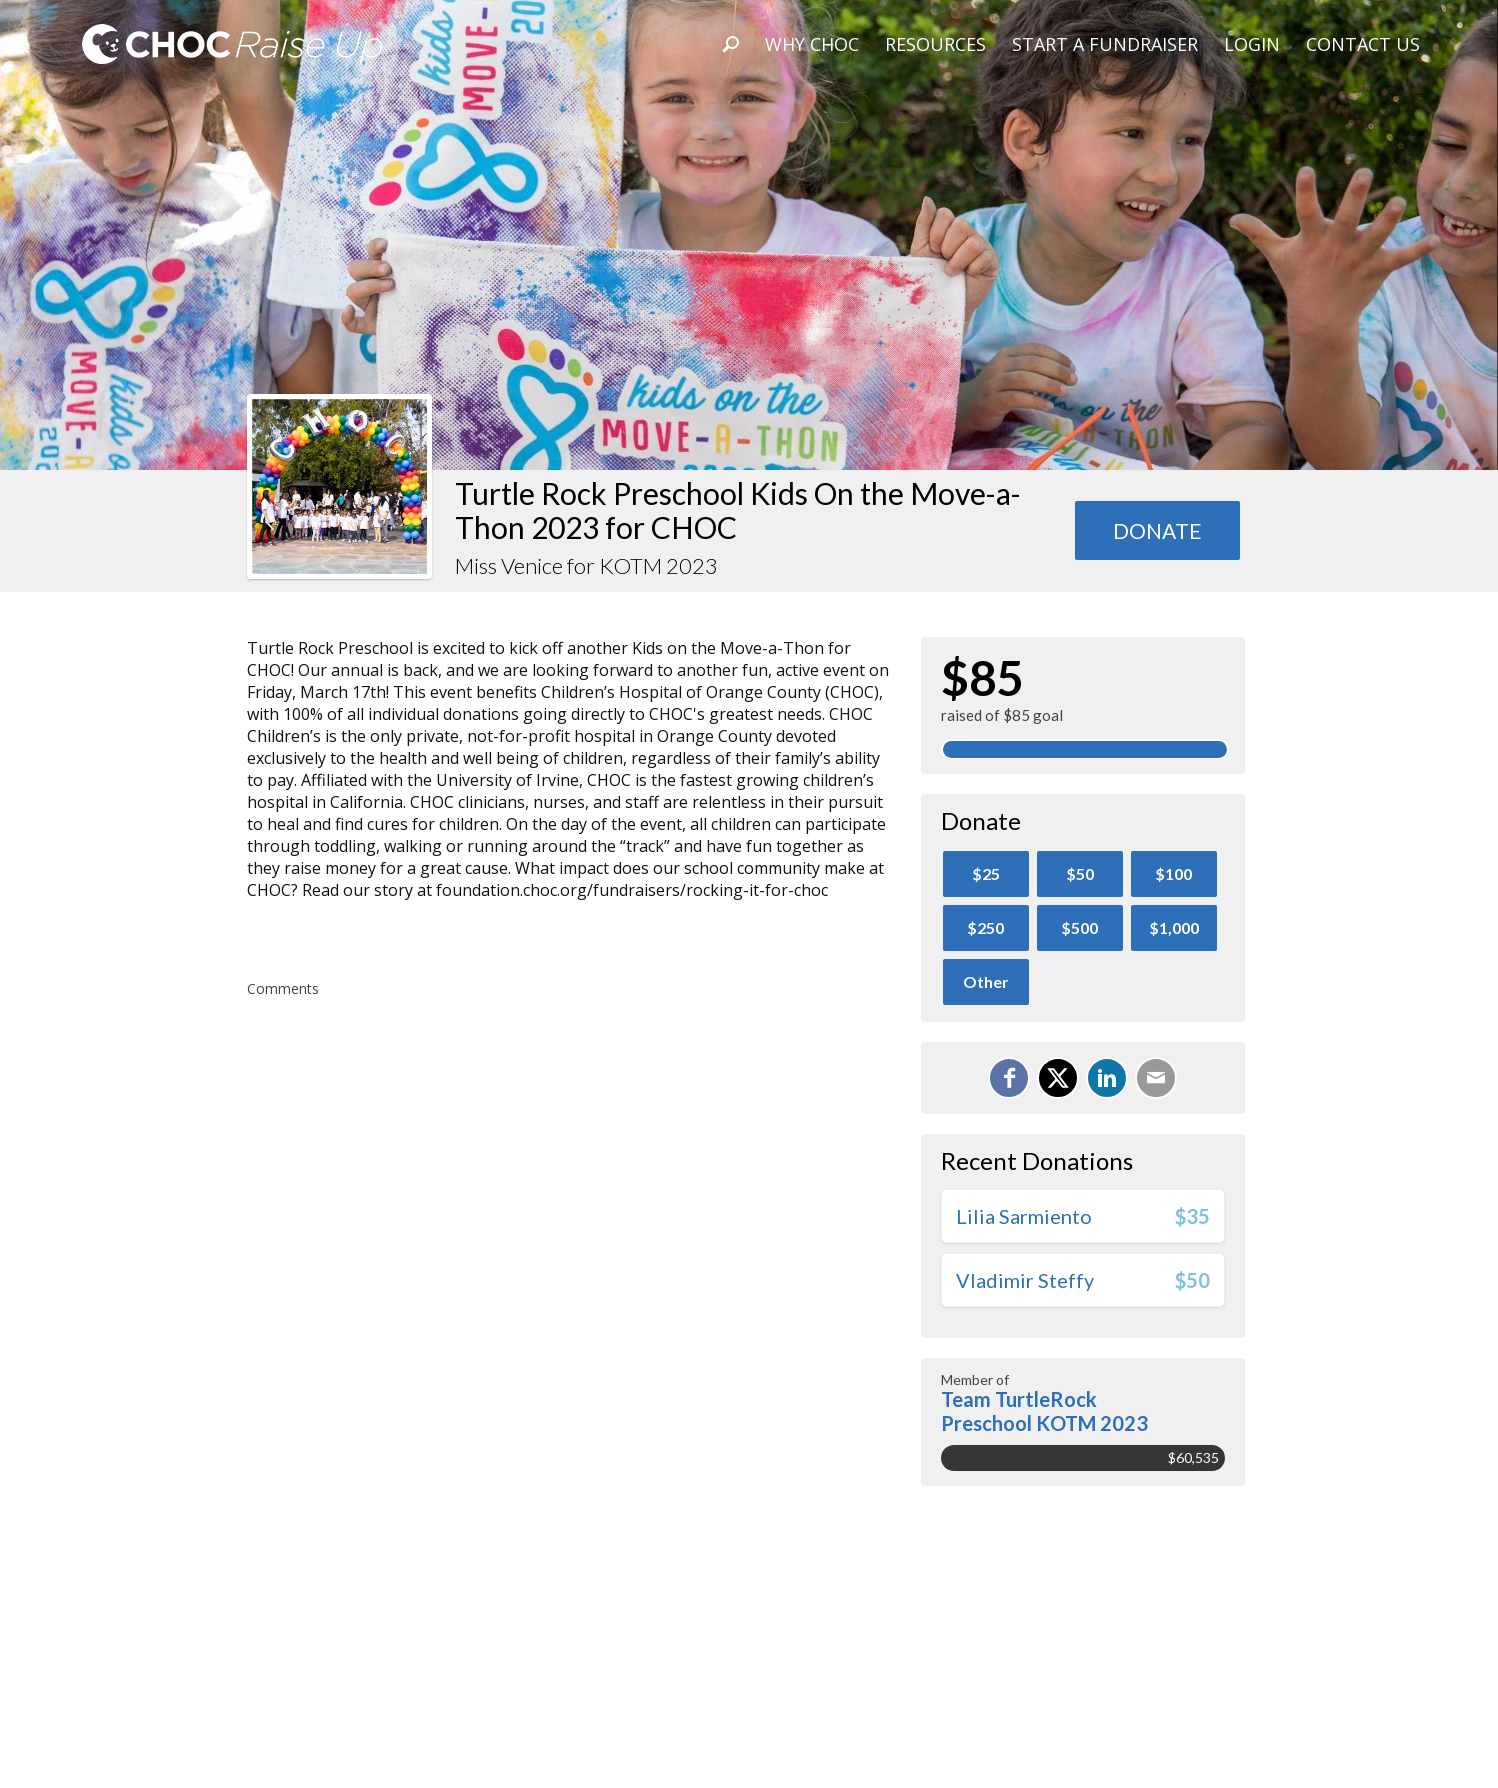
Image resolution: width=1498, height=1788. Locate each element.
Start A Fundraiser (1105, 44)
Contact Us (1363, 44)
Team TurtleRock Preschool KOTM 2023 (1044, 1411)
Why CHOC (812, 44)
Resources (935, 44)
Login (1252, 44)
